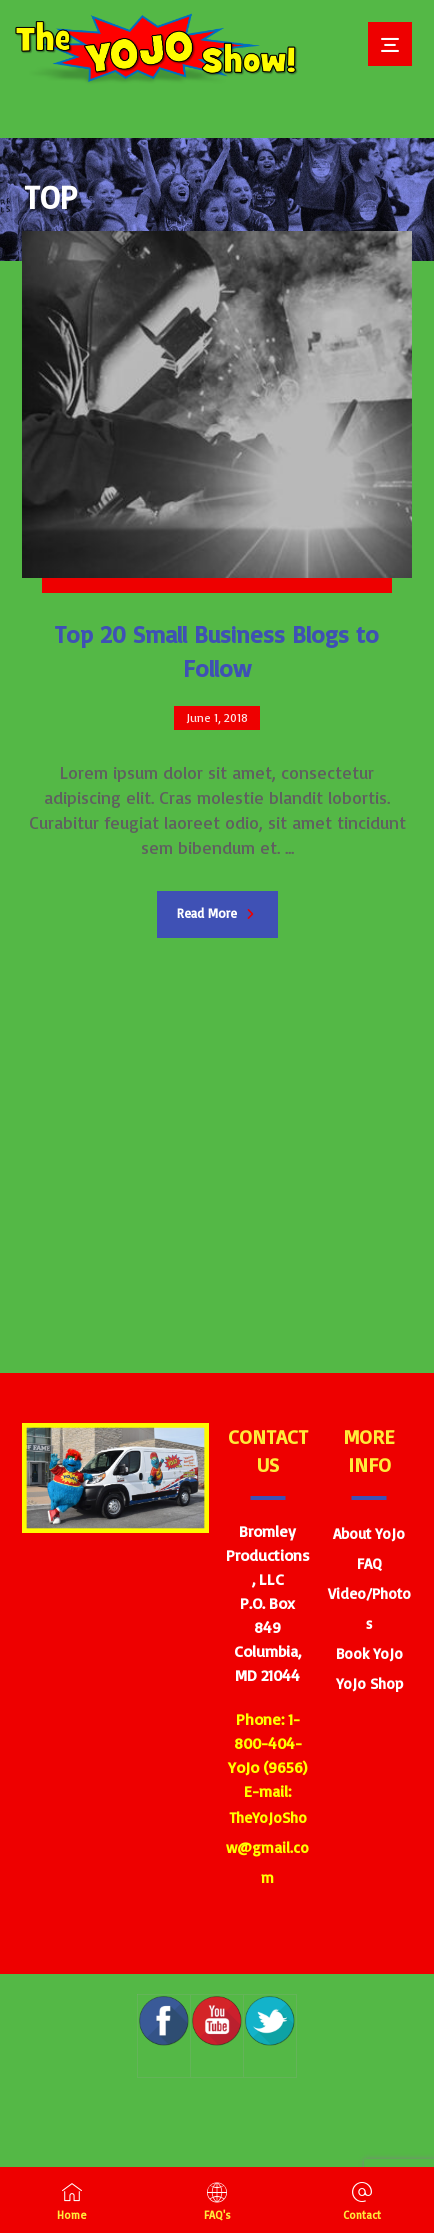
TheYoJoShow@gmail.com (267, 1847)
